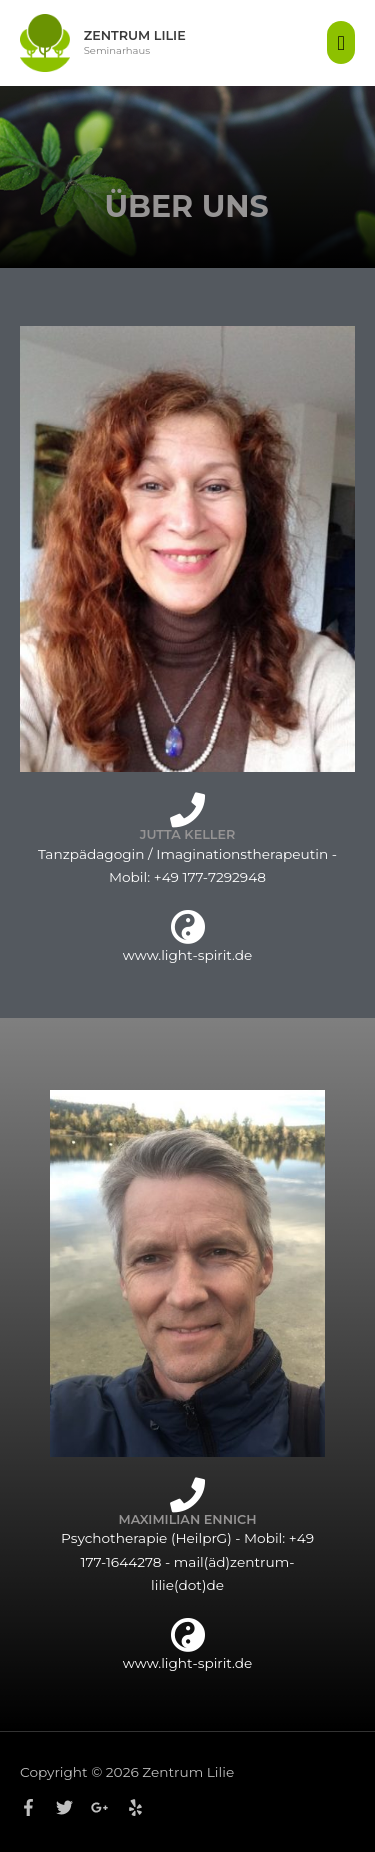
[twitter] (72, 1807)
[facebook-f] (36, 1807)
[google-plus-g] (107, 1807)
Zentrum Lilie (135, 35)
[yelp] (138, 1807)
